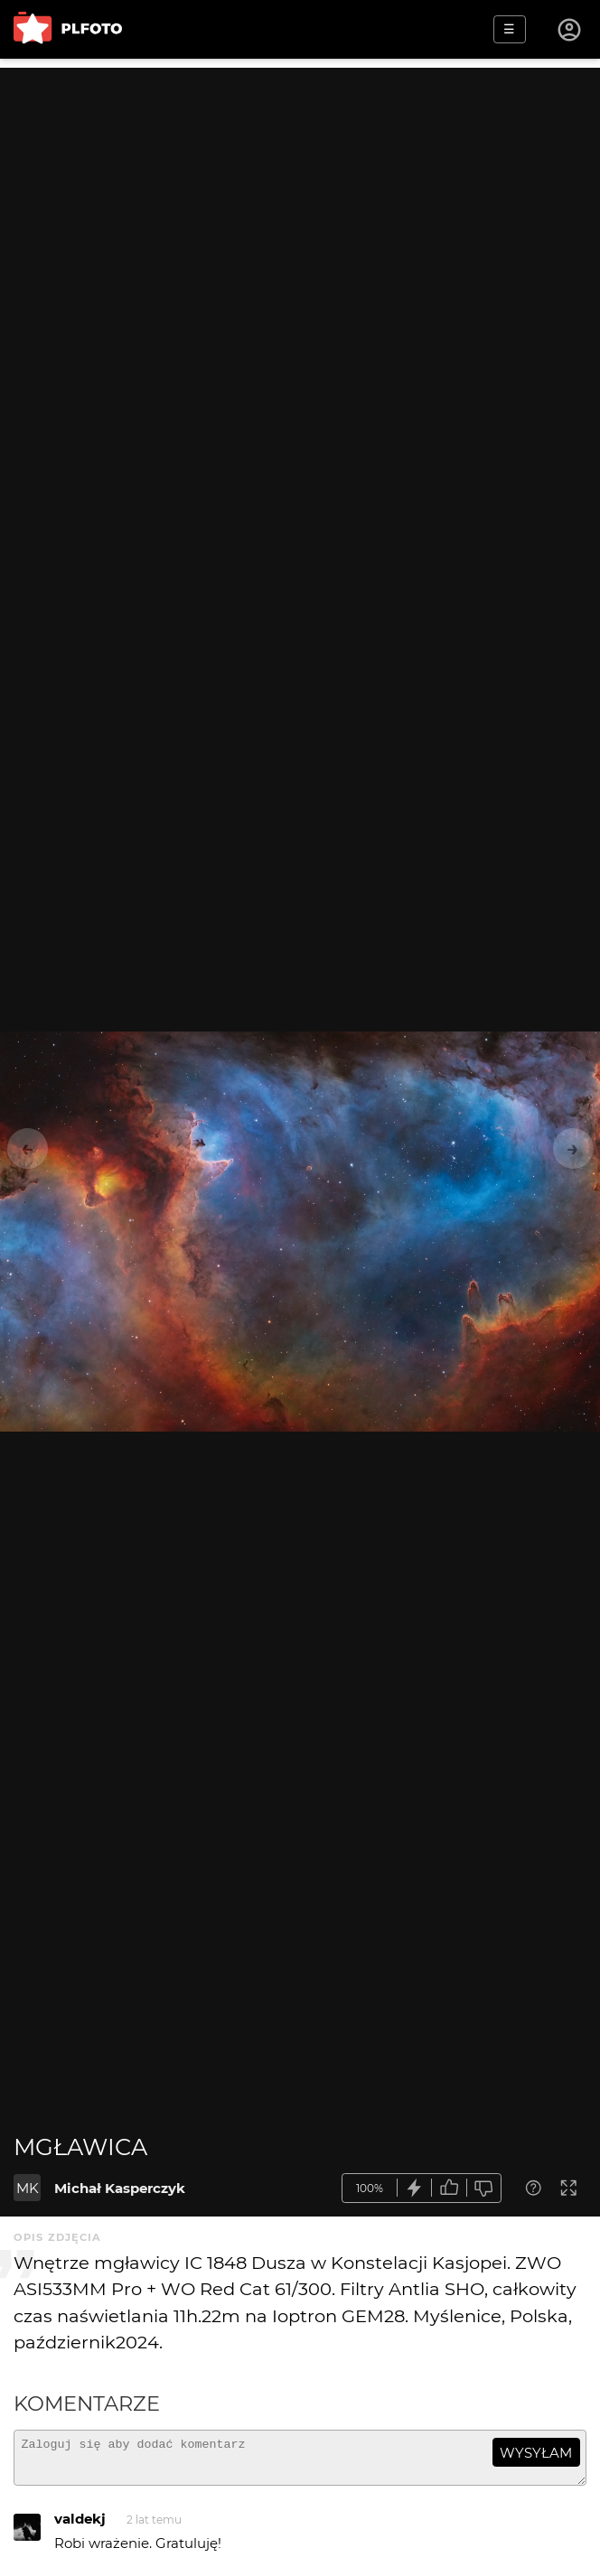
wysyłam (536, 2452)
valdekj (80, 2526)
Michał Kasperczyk (119, 2188)
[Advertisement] (300, 194)
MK (27, 2188)
